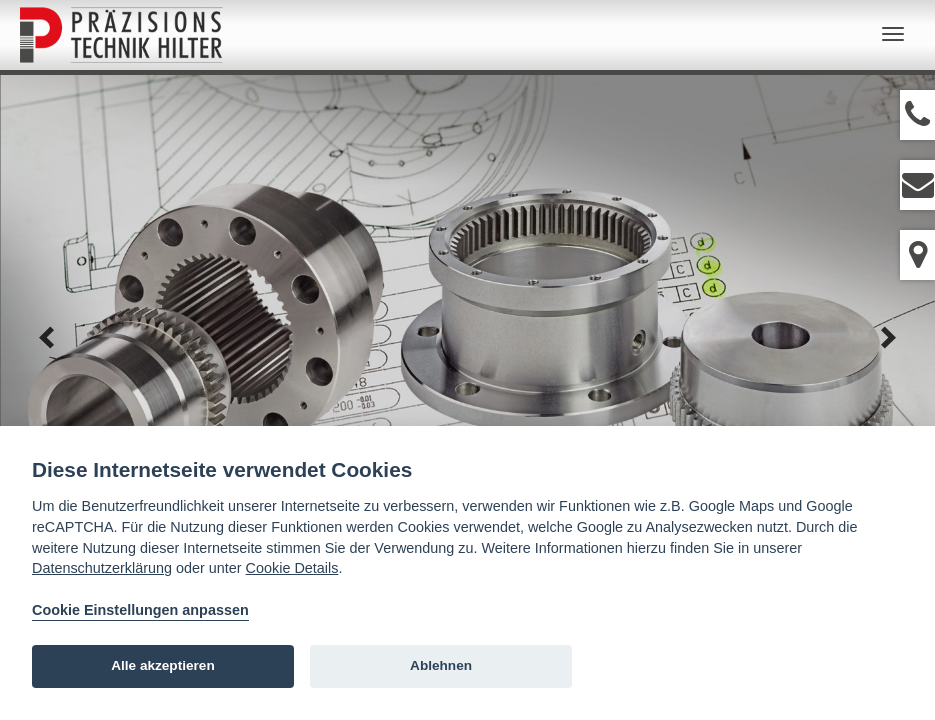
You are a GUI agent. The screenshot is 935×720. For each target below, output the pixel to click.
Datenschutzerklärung (102, 568)
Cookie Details (292, 568)
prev (47, 338)
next (888, 338)
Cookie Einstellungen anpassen (140, 610)
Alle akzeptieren (163, 665)
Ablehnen (441, 665)
